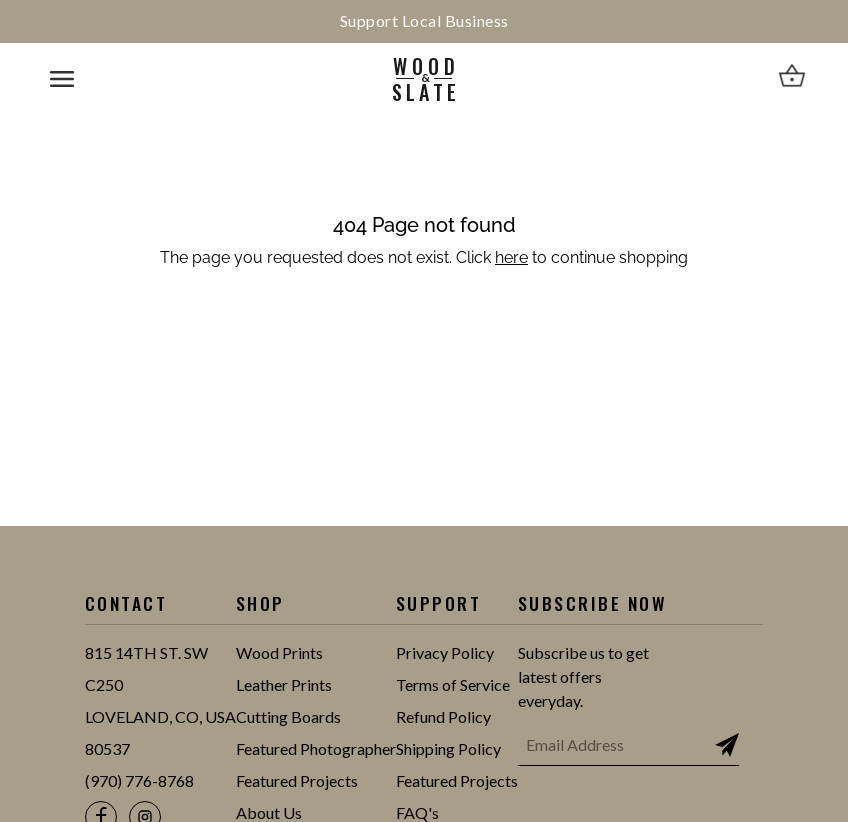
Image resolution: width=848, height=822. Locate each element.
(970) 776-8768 (139, 780)
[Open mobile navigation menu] (62, 79)
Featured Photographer (316, 748)
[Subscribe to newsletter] (727, 745)
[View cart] (792, 79)
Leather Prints (284, 684)
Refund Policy (443, 716)
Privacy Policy (445, 652)
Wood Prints (279, 652)
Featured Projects (297, 780)
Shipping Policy (448, 748)
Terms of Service (453, 684)
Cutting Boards (288, 716)
